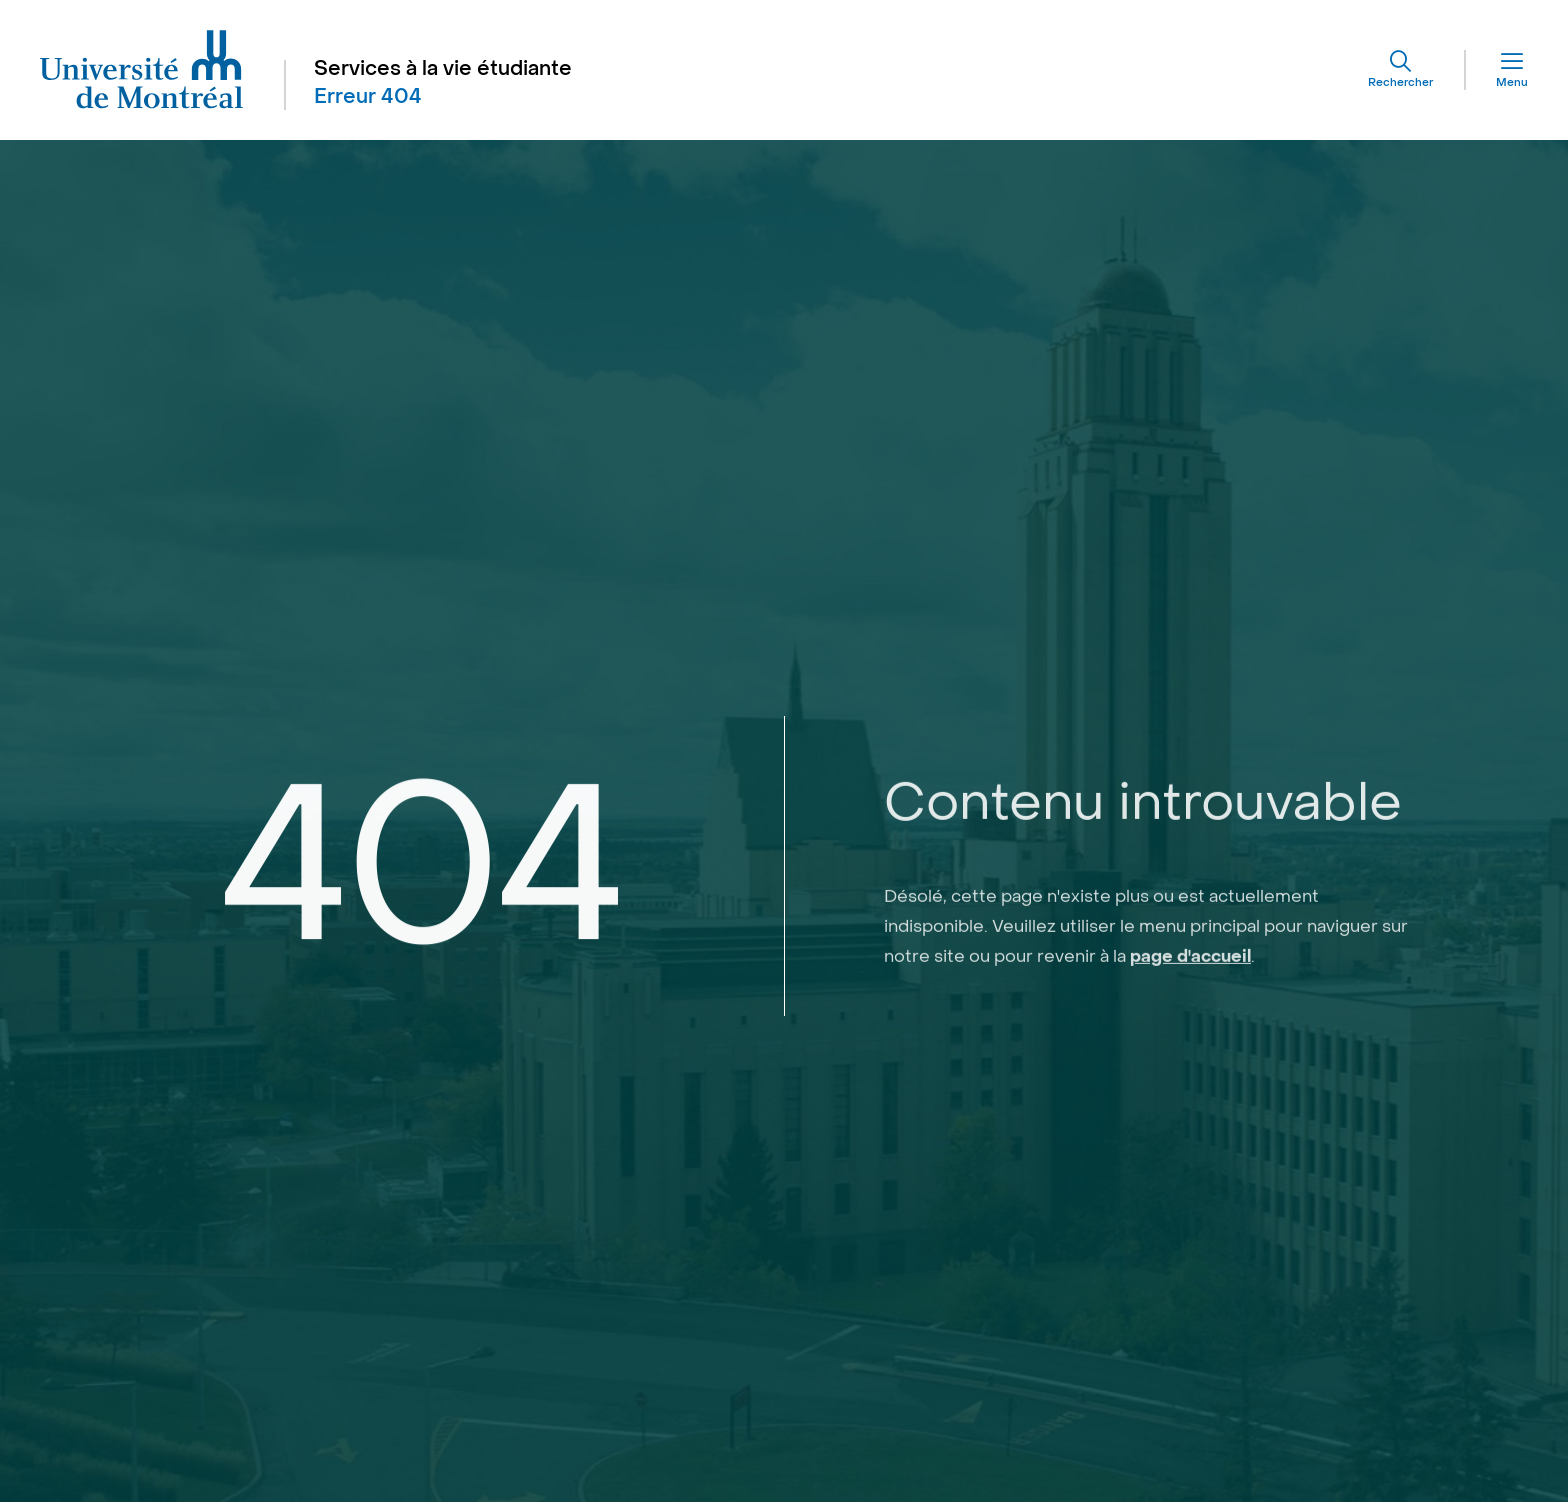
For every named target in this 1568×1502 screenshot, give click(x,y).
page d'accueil (1190, 1013)
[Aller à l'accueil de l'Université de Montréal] (142, 70)
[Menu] (1497, 70)
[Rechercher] (1400, 70)
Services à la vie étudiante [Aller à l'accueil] (443, 69)
